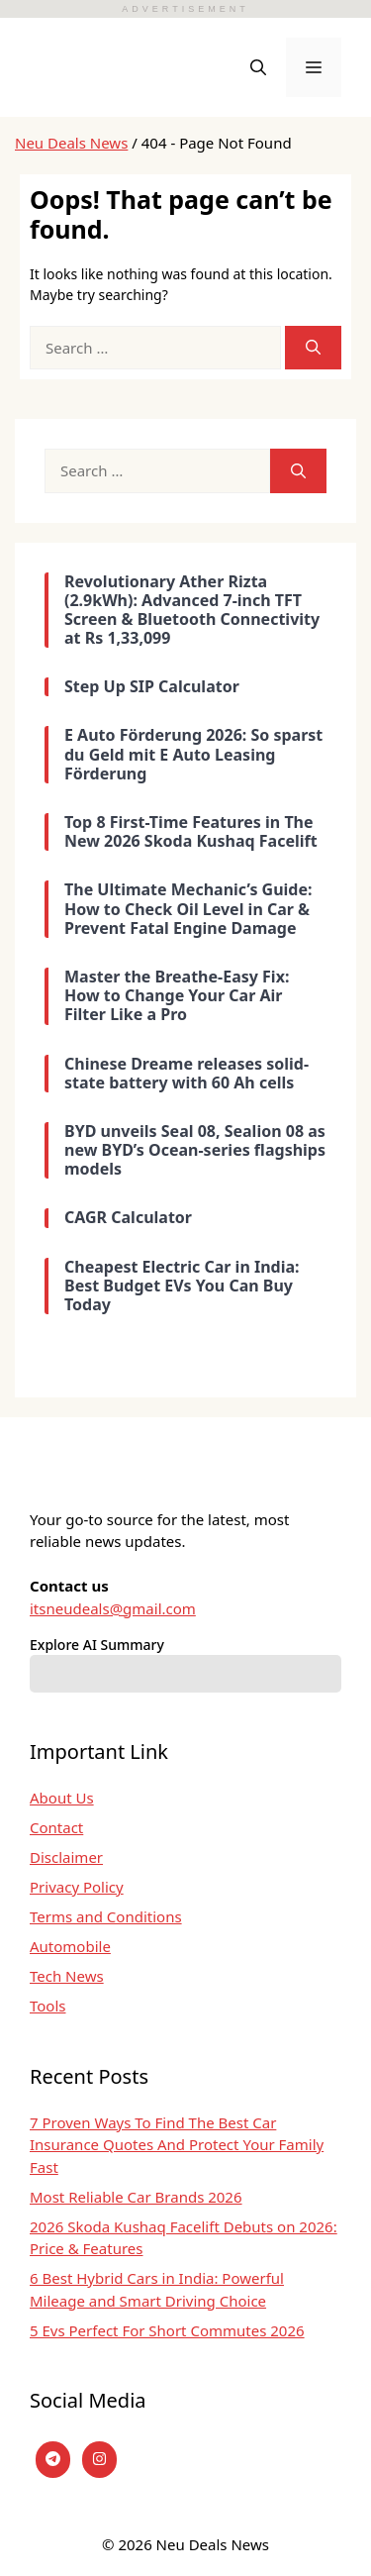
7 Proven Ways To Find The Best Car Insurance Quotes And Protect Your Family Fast (177, 2144)
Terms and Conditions (106, 1916)
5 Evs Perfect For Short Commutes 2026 (167, 2330)
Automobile (70, 1946)
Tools (48, 2005)
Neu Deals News (71, 143)
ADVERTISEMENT (185, 9)
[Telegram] (53, 2459)
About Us (62, 1797)
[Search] (313, 348)
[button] (258, 67)
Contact (56, 1827)
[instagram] (99, 2459)
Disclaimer (66, 1857)
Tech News (67, 1976)
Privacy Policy (77, 1887)
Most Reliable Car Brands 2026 (136, 2197)
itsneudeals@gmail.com (113, 1608)
